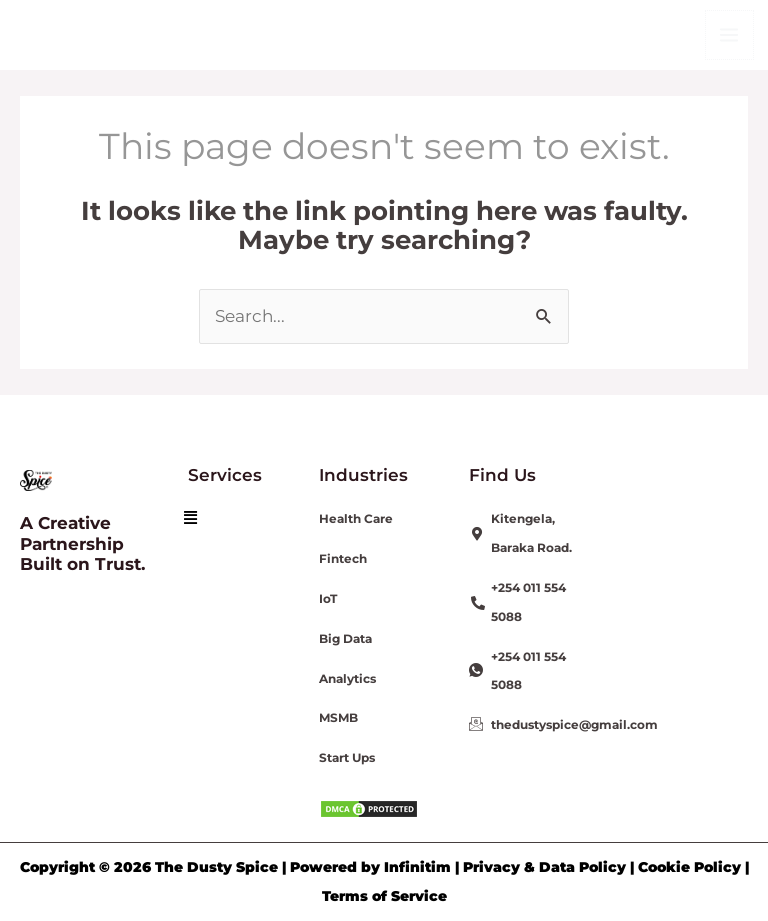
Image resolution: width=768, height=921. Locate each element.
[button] (190, 518)
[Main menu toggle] (730, 35)
